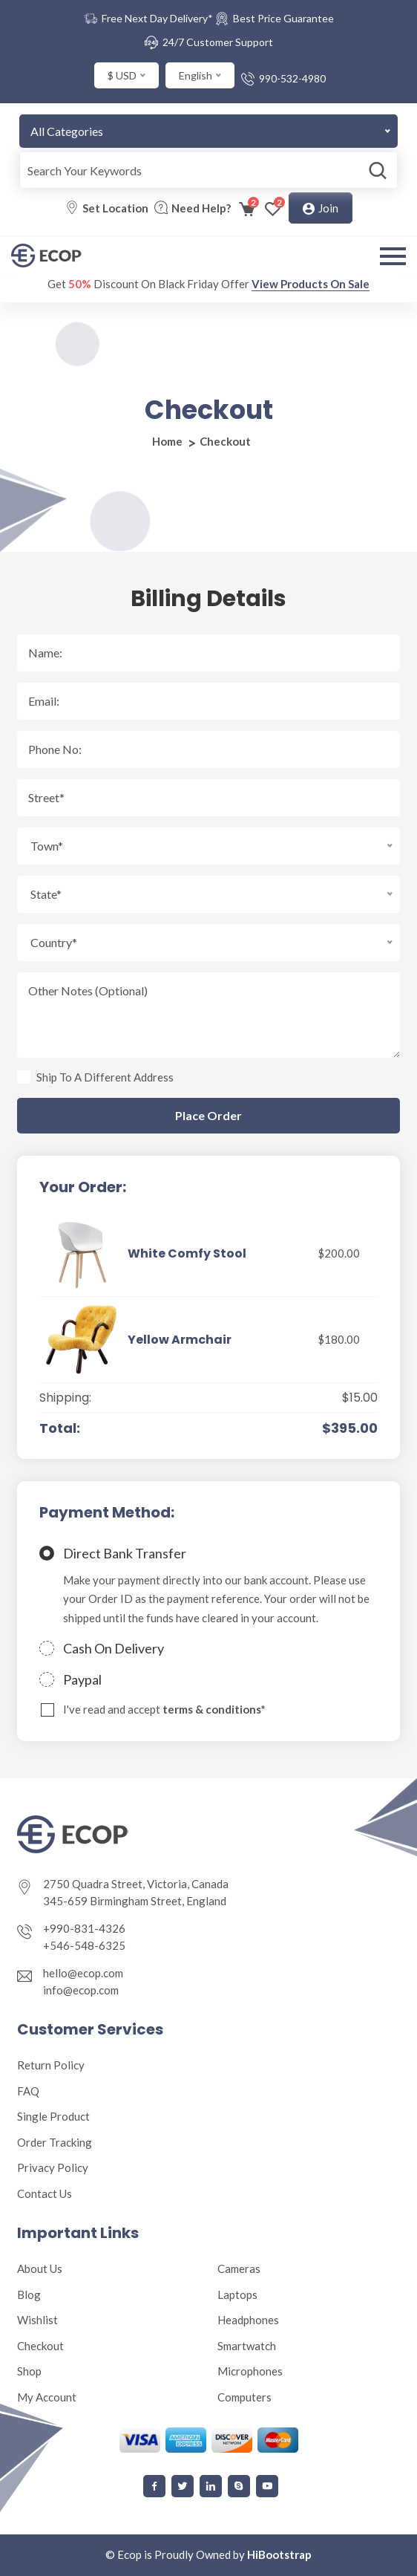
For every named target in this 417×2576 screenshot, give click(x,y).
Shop (29, 2371)
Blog (29, 2294)
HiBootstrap (279, 2554)
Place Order (208, 1115)
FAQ (28, 2091)
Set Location (115, 208)
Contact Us (44, 2193)
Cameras (238, 2268)
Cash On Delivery (113, 1648)
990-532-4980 (292, 78)
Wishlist (37, 2319)
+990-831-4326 (84, 1928)
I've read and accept (164, 1709)
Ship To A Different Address (105, 1077)
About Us (39, 2268)
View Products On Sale (311, 283)
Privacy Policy (52, 2167)
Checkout (40, 2345)
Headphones (248, 2319)
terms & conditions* (214, 1709)
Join (320, 209)
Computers (244, 2397)
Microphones (250, 2371)
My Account (46, 2397)
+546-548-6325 (84, 1945)
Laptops (237, 2294)
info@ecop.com (81, 1990)
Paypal (82, 1679)
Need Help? (201, 208)
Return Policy (51, 2065)
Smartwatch (246, 2345)
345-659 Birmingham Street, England (134, 1900)
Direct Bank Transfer (124, 1553)
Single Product (53, 2116)
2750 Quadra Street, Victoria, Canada (136, 1883)
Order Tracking (54, 2142)
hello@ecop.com (83, 1973)
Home (167, 441)
